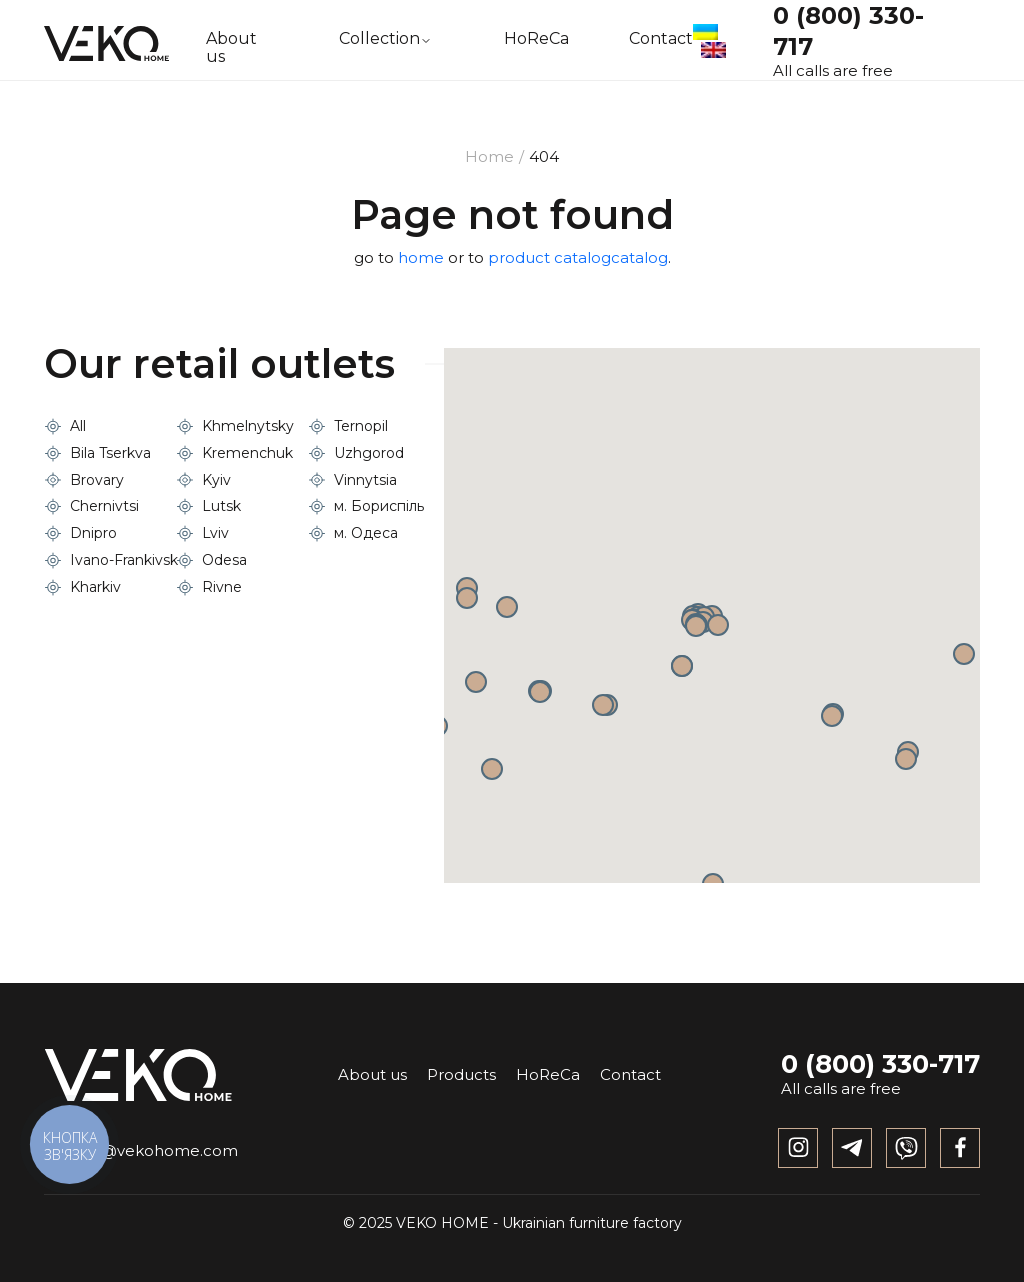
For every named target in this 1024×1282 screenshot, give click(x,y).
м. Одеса (366, 533)
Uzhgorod (369, 453)
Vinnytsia (365, 480)
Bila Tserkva (110, 453)
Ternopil (361, 426)
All (78, 426)
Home (489, 156)
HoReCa (536, 39)
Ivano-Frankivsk (124, 560)
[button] (682, 666)
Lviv (215, 533)
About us (231, 48)
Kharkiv (95, 587)
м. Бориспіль (379, 506)
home (421, 257)
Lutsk (221, 506)
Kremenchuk (247, 453)
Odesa (224, 560)
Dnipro (93, 533)
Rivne (222, 587)
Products (461, 1074)
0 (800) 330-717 (880, 1064)
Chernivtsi (104, 506)
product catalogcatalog (578, 257)
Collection (379, 39)
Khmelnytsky (248, 426)
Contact (661, 39)
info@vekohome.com (141, 1150)
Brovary (97, 480)
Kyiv (216, 480)
